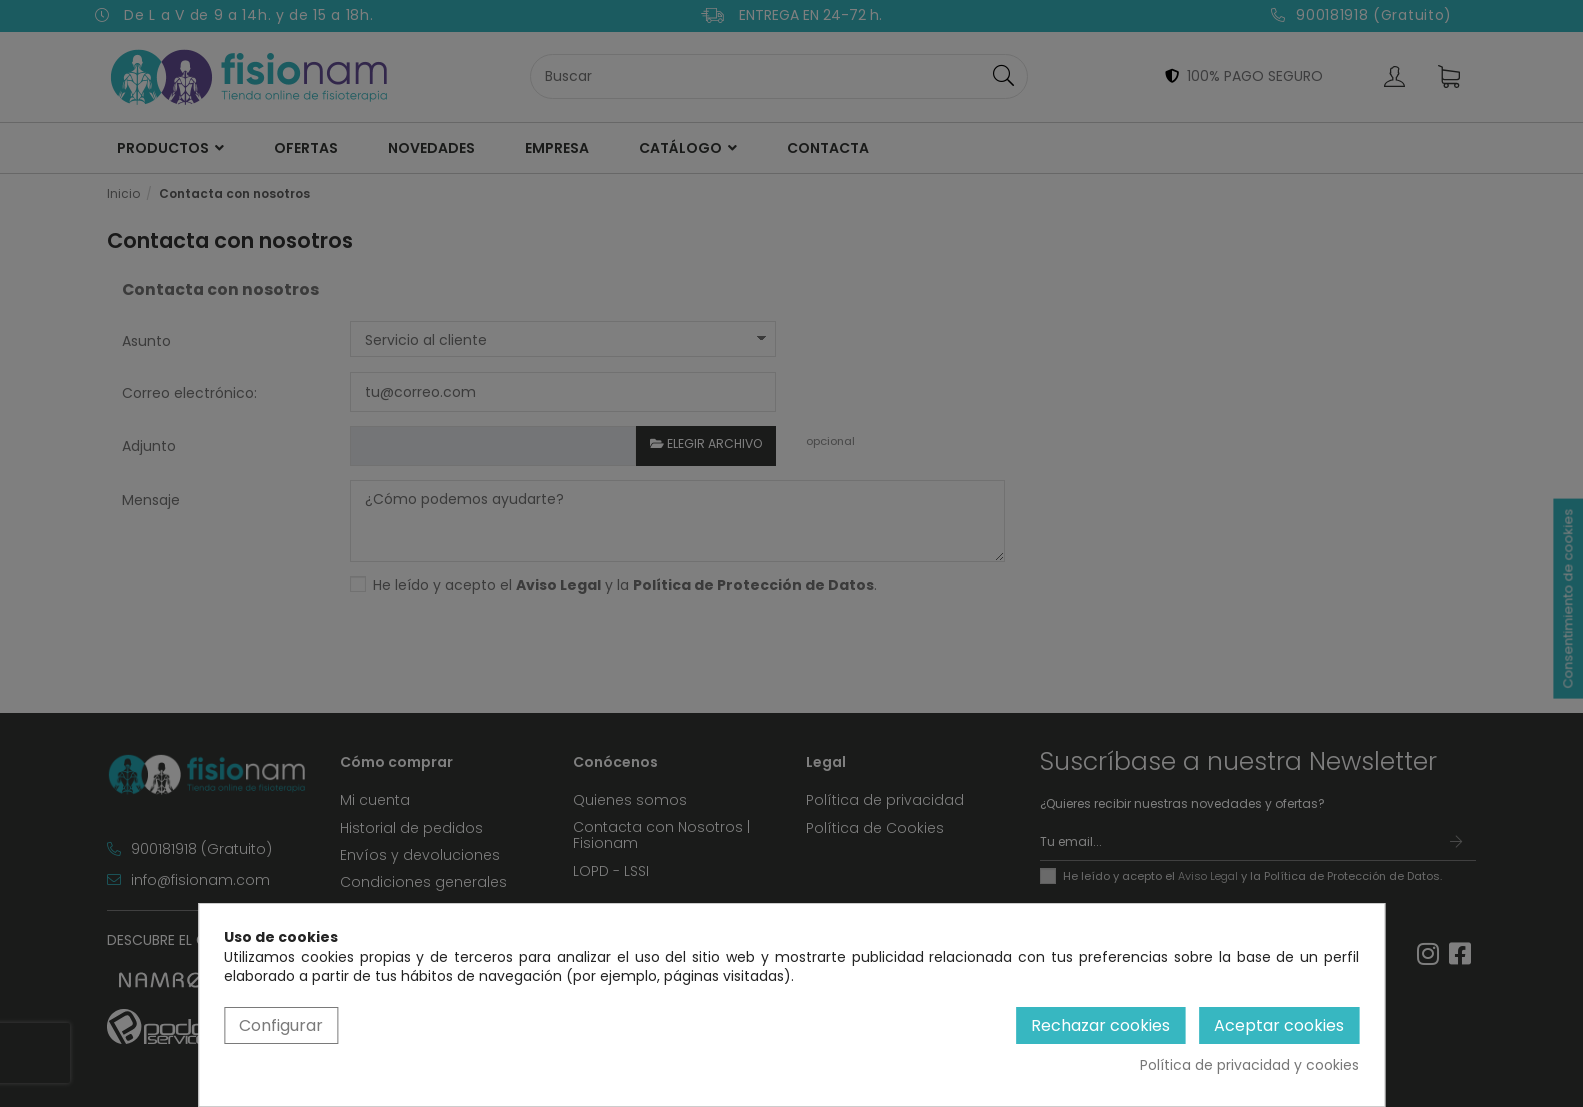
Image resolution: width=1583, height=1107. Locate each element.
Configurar (281, 1025)
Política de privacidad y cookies (1249, 1065)
